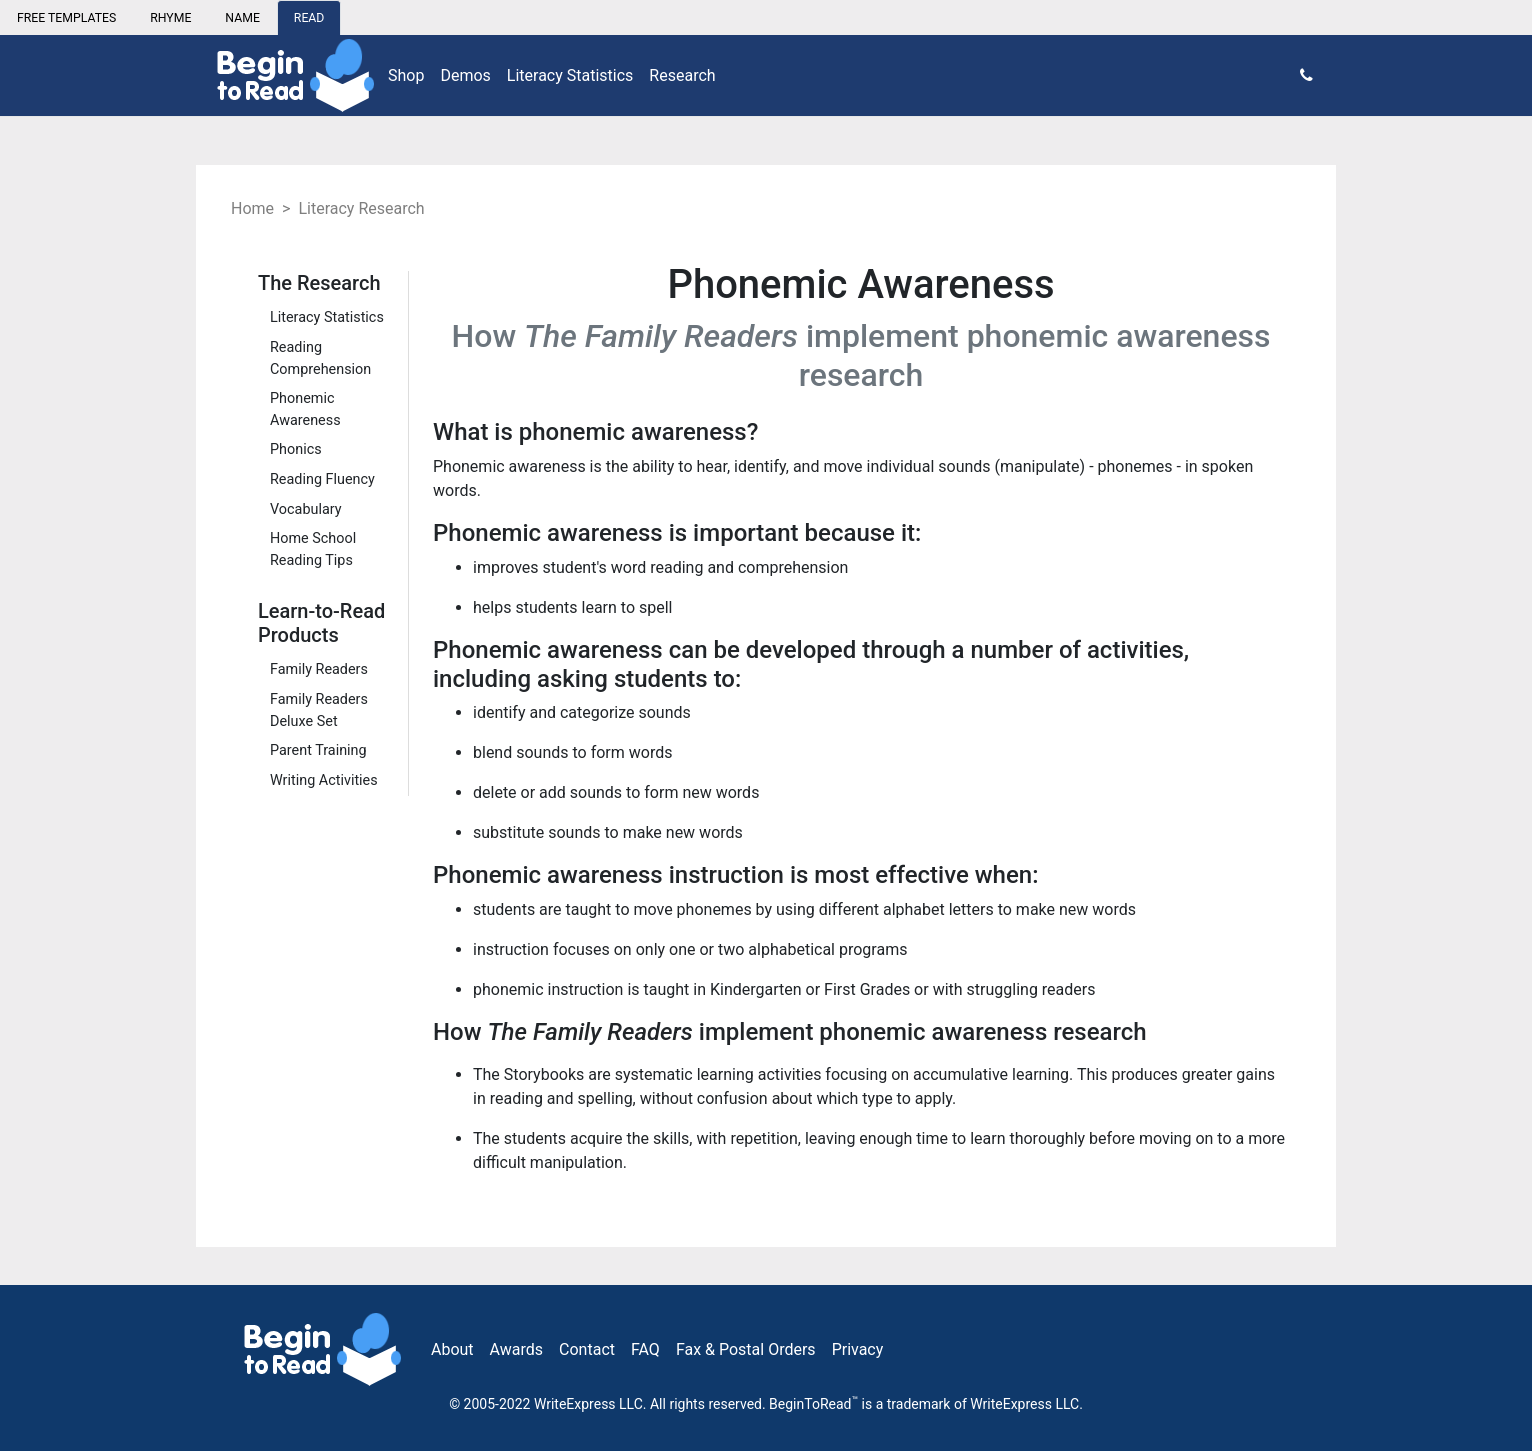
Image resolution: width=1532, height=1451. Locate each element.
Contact (587, 1349)
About (452, 1349)
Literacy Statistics (570, 75)
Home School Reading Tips (313, 549)
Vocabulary (306, 509)
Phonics (296, 449)
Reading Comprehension (320, 358)
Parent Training (318, 750)
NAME (242, 18)
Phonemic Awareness (305, 409)
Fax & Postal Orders (746, 1349)
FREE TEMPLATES (66, 18)
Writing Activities (324, 780)
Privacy (858, 1349)
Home (252, 208)
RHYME (170, 18)
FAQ (645, 1349)
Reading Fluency (322, 479)
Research (682, 75)
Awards (516, 1349)
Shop (406, 75)
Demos (465, 75)
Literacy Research (361, 208)
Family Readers (319, 669)
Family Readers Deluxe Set (319, 710)
